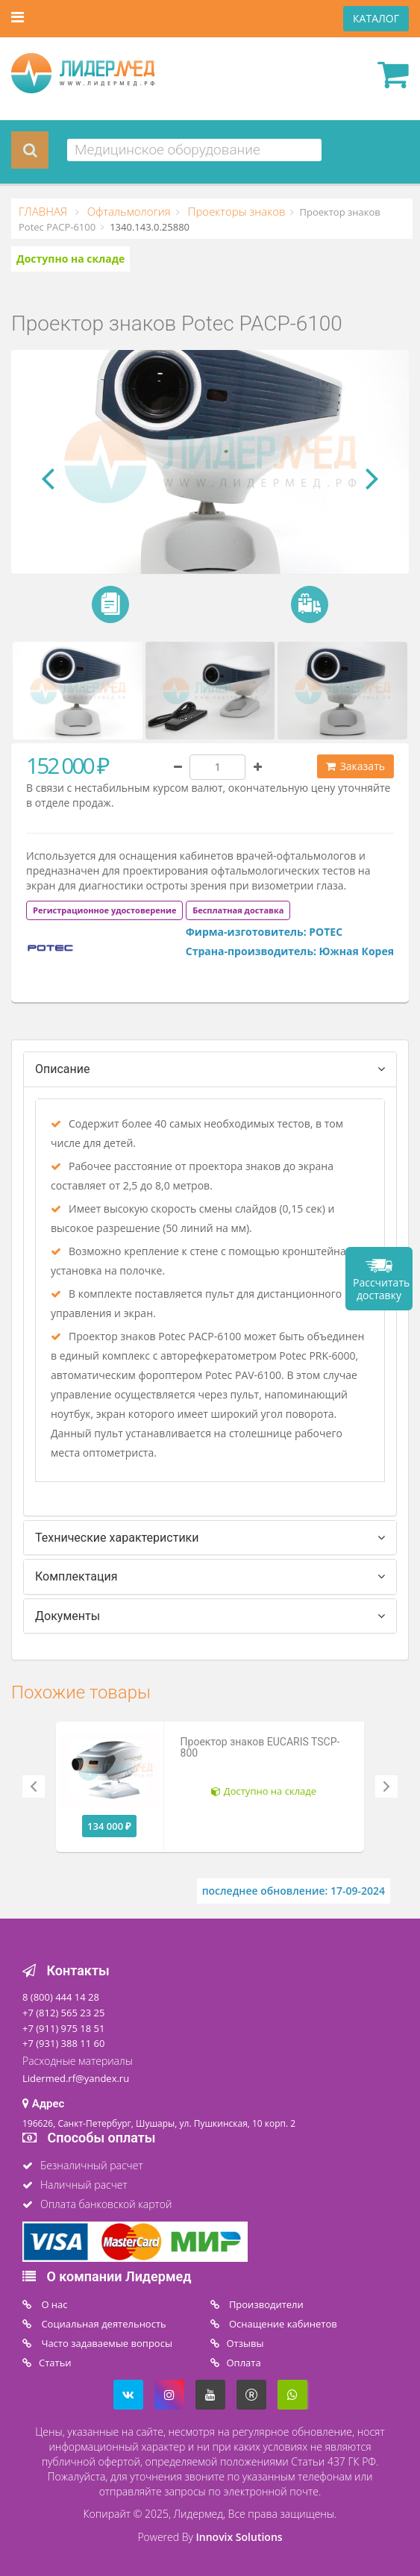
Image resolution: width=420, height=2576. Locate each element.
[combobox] (194, 150)
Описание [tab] (62, 1069)
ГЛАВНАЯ (44, 211)
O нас (53, 2304)
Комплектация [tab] (76, 1576)
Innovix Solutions (239, 2537)
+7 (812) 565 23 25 (63, 2012)
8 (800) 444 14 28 (60, 1997)
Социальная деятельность (102, 2323)
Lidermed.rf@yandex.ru (75, 2078)
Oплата (244, 2362)
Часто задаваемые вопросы (105, 2343)
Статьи (55, 2362)
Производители (265, 2304)
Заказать (355, 766)
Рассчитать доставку (381, 1288)
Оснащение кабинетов (282, 2323)
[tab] (158, 909)
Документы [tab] (67, 1616)
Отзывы (245, 2343)
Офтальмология (127, 211)
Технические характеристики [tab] (117, 1538)
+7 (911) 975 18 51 (63, 2028)
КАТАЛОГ (376, 18)
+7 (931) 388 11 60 (63, 2043)
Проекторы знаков (235, 211)
